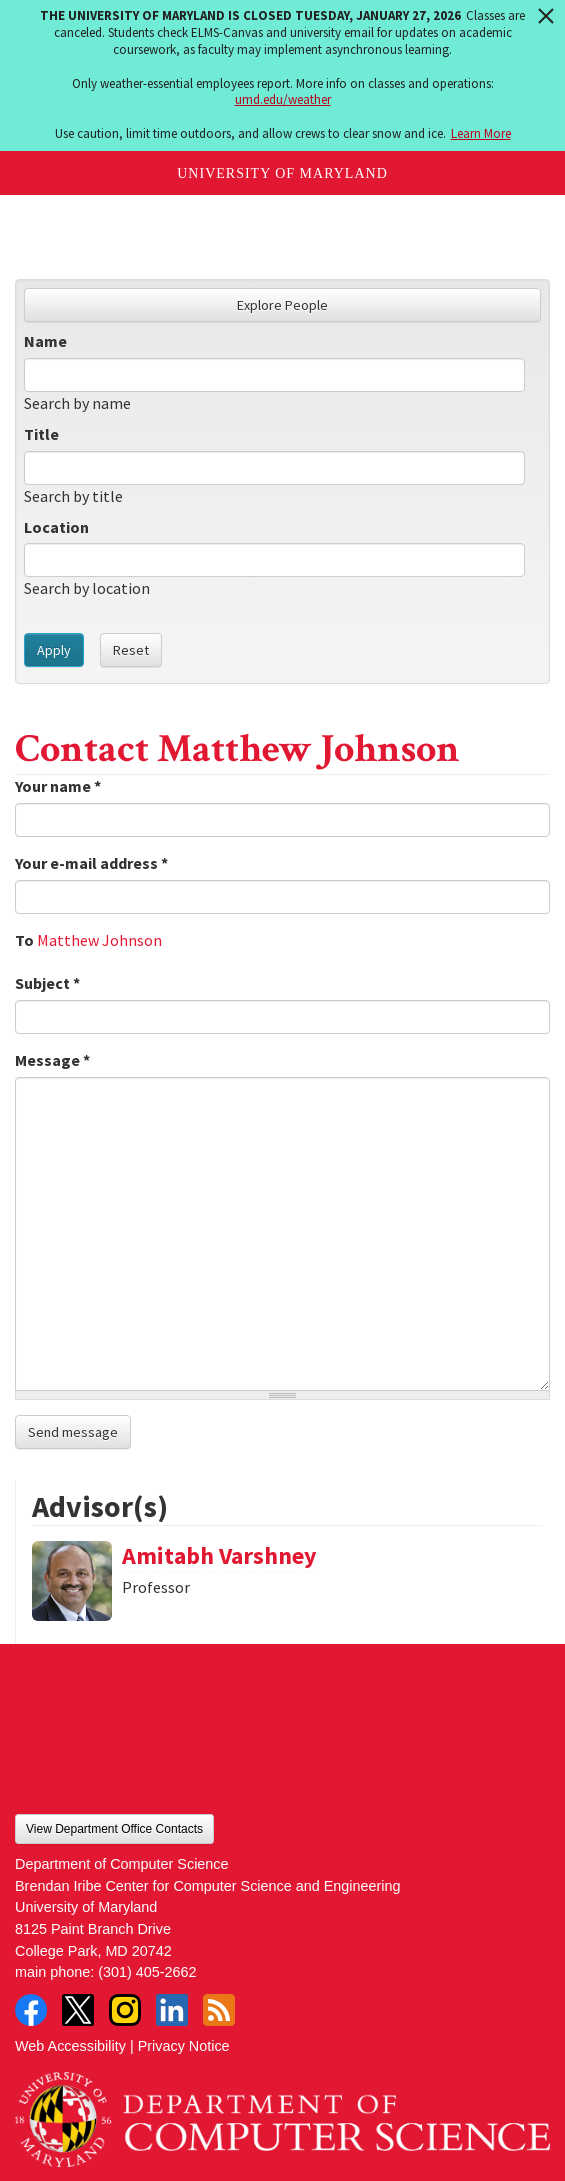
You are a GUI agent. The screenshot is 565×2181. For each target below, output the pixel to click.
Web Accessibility (70, 2046)
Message (52, 1060)
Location (56, 527)
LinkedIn (172, 2010)
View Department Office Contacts (114, 1829)
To (24, 940)
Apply (54, 650)
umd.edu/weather (283, 99)
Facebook (31, 2010)
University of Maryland (282, 173)
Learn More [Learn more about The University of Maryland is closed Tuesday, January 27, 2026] (481, 133)
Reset (131, 650)
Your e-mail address (91, 863)
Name (45, 341)
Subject (47, 983)
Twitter (78, 2010)
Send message (73, 1432)
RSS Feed (219, 2010)
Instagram (125, 2010)
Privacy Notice (184, 2046)
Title (41, 434)
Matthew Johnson (99, 940)
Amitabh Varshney (219, 1555)
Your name (58, 786)
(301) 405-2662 (147, 1972)
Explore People (282, 305)
